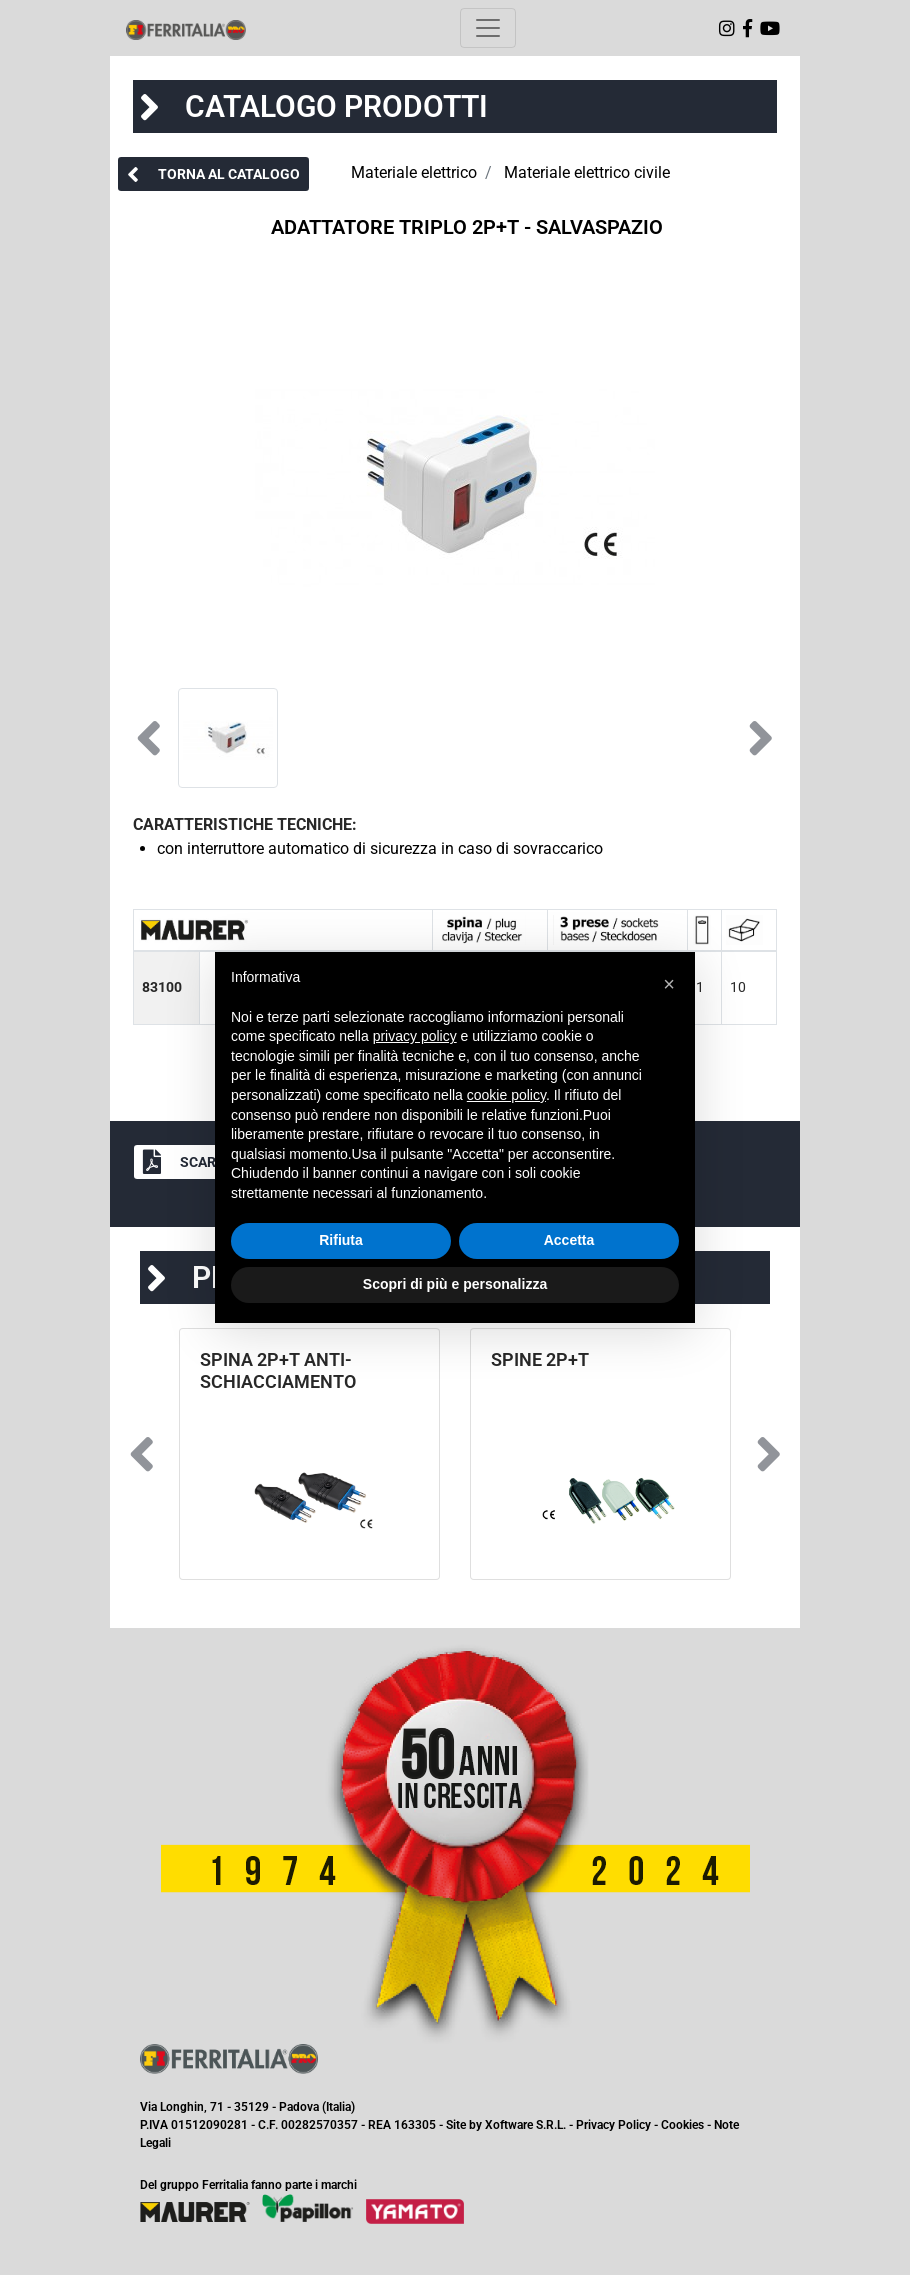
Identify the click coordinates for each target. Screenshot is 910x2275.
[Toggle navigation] (488, 28)
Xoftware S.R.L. (525, 2125)
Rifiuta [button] (341, 1240)
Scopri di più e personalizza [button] (455, 1284)
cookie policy (506, 1095)
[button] (213, 174)
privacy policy (415, 1036)
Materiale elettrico (414, 172)
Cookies (682, 2125)
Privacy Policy (613, 2125)
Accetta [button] (569, 1240)
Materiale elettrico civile (587, 172)
